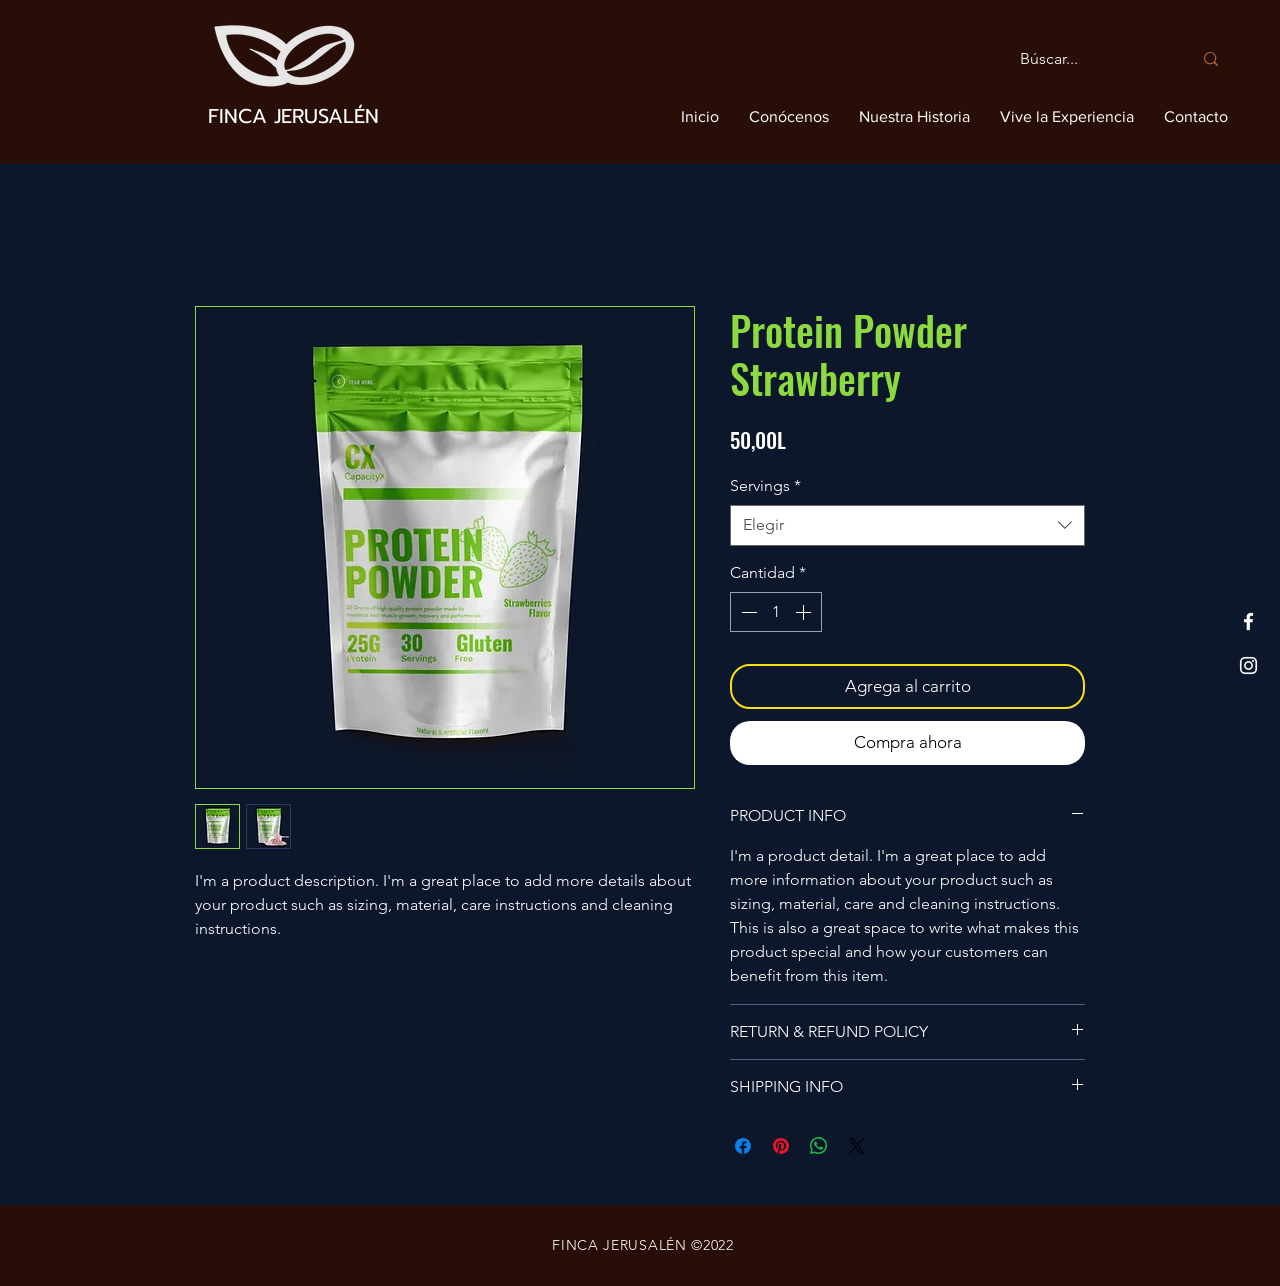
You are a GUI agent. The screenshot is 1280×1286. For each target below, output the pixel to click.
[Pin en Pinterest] (781, 1146)
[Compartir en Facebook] (743, 1146)
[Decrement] (747, 612)
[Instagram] (1248, 665)
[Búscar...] (1091, 59)
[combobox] (907, 525)
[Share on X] (857, 1146)
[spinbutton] (776, 612)
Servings (765, 485)
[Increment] (805, 612)
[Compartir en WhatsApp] (819, 1146)
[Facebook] (1248, 621)
